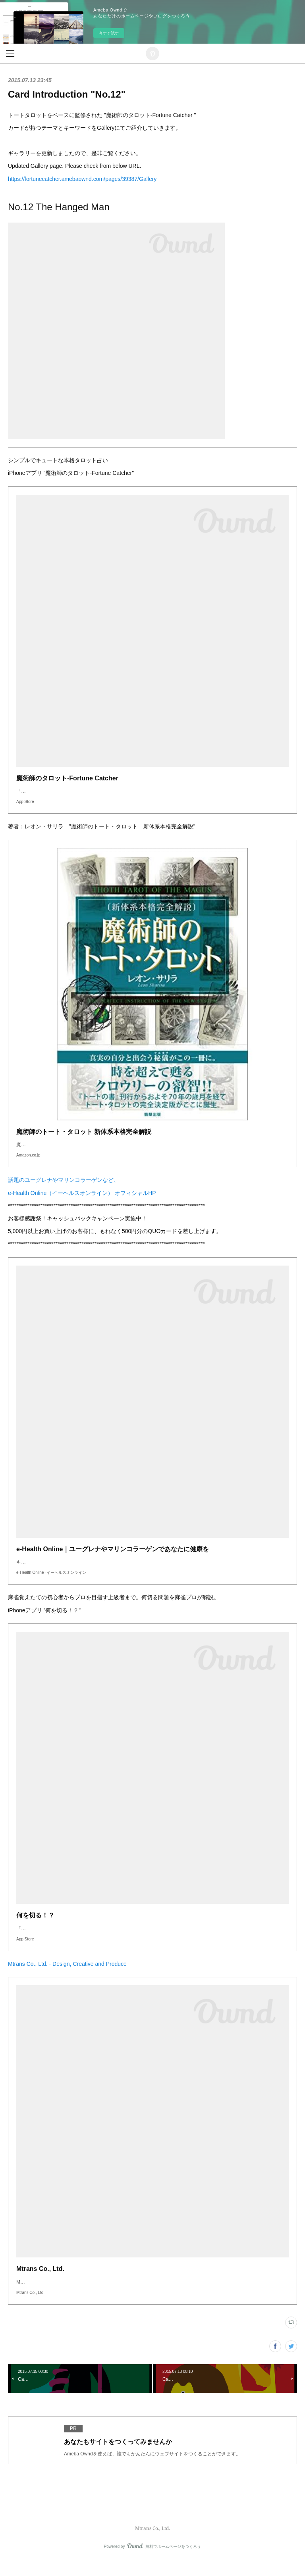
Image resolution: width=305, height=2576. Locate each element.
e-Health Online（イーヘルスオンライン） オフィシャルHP (82, 1201)
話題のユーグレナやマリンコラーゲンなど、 (63, 1188)
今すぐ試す (109, 33)
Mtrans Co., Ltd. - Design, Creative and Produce (67, 1980)
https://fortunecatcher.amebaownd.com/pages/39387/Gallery (82, 179)
